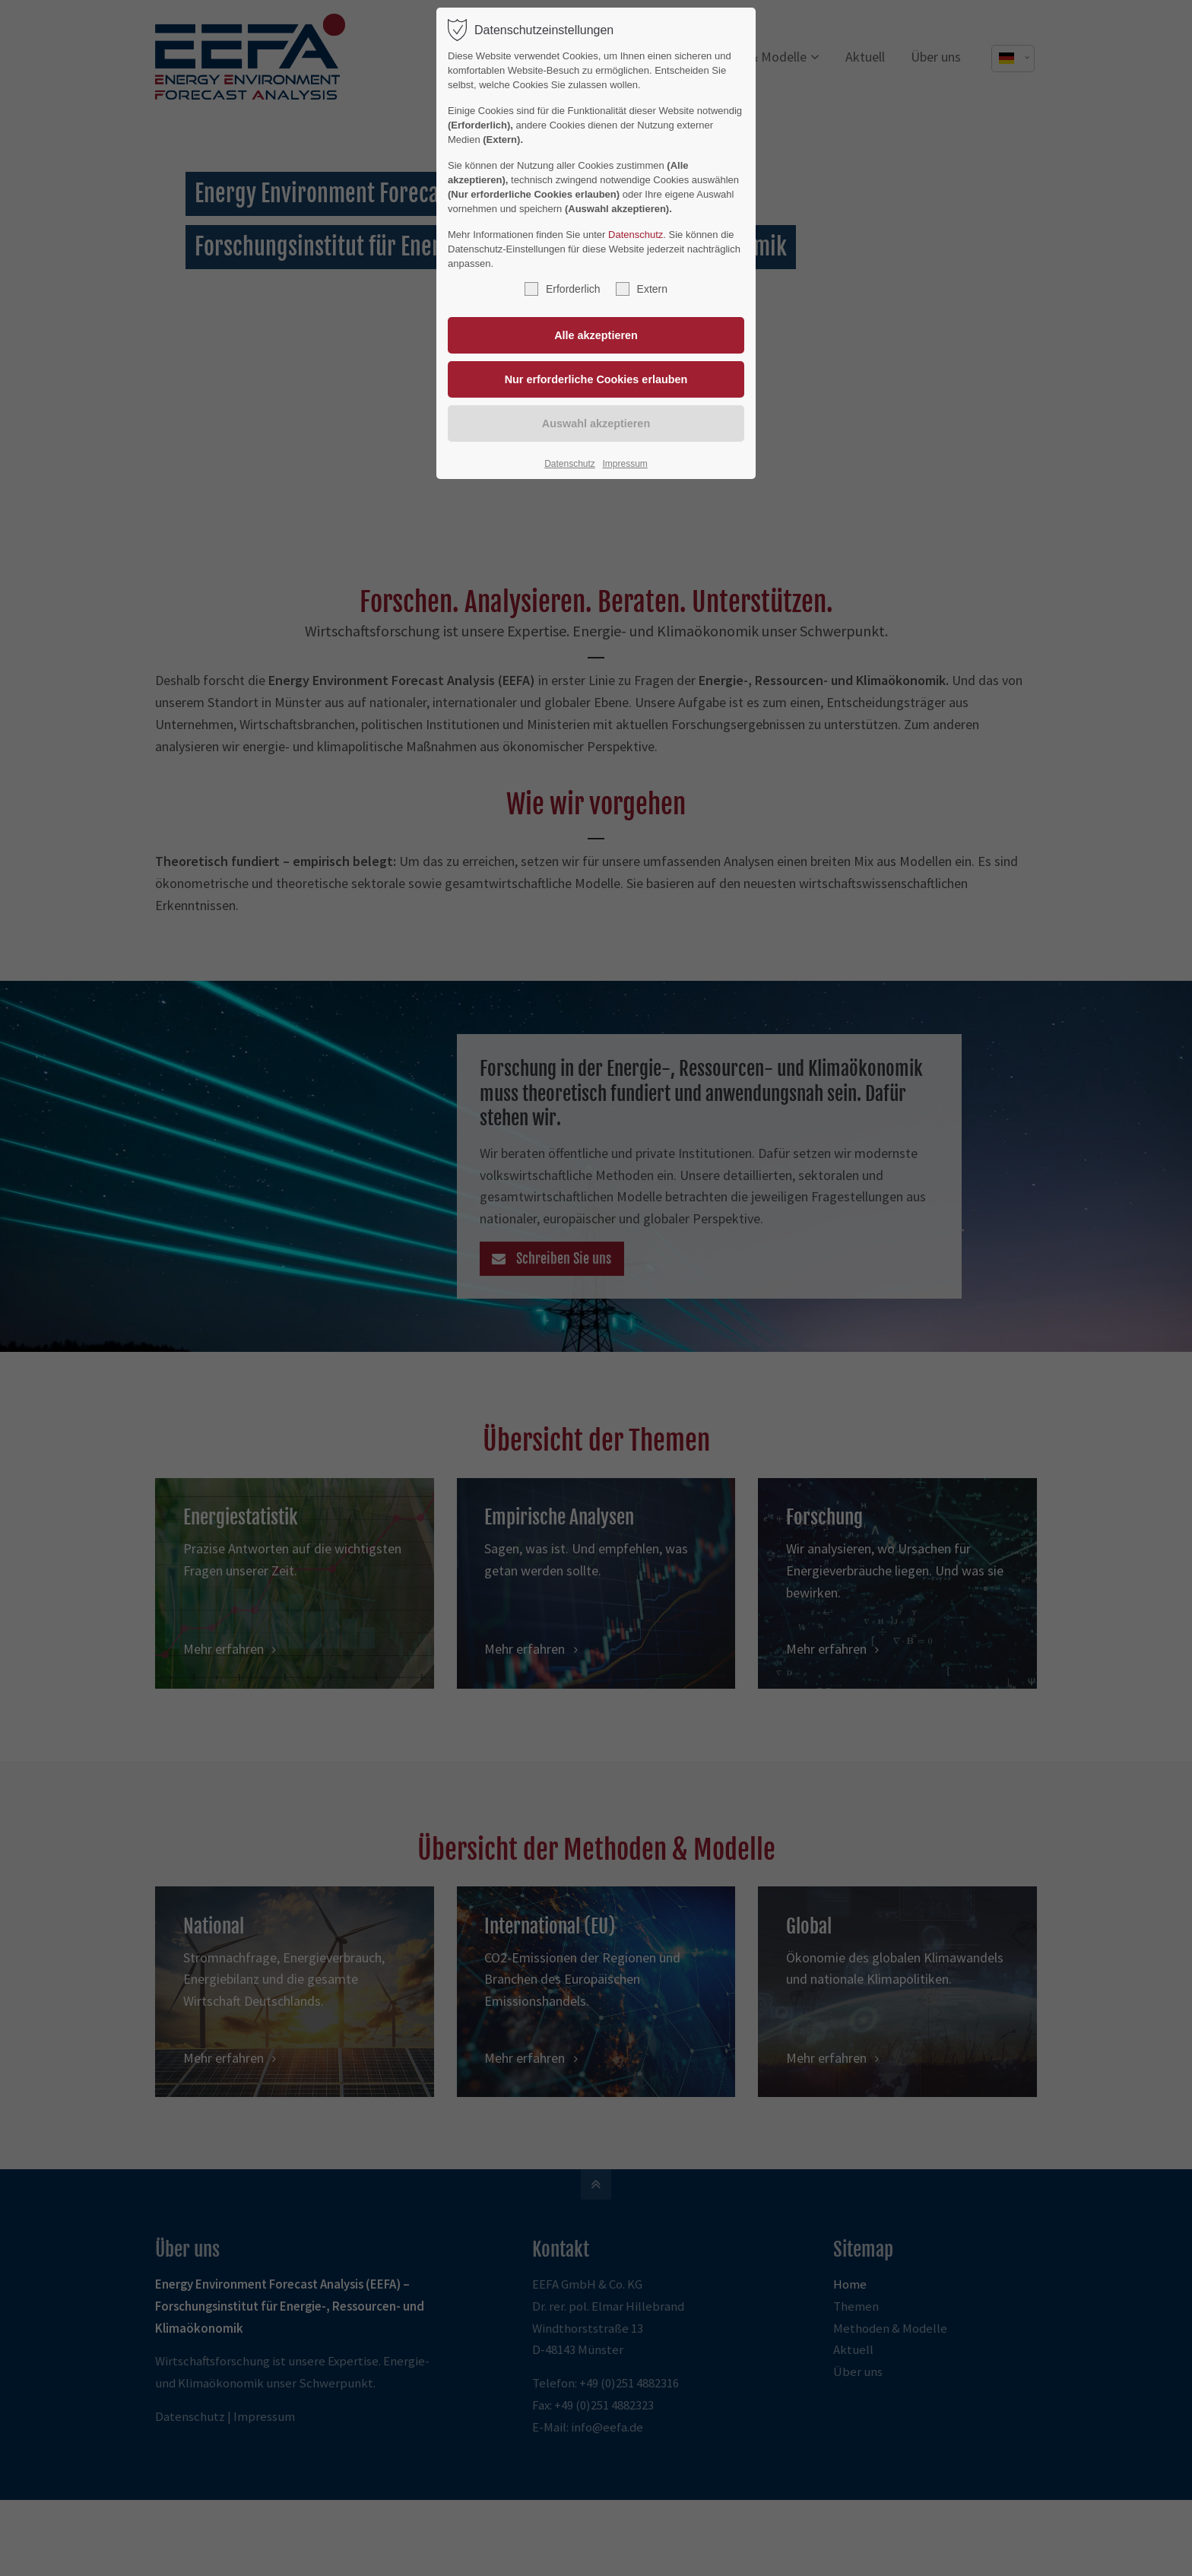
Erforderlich (563, 289)
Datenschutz (635, 234)
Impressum (624, 463)
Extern (641, 289)
